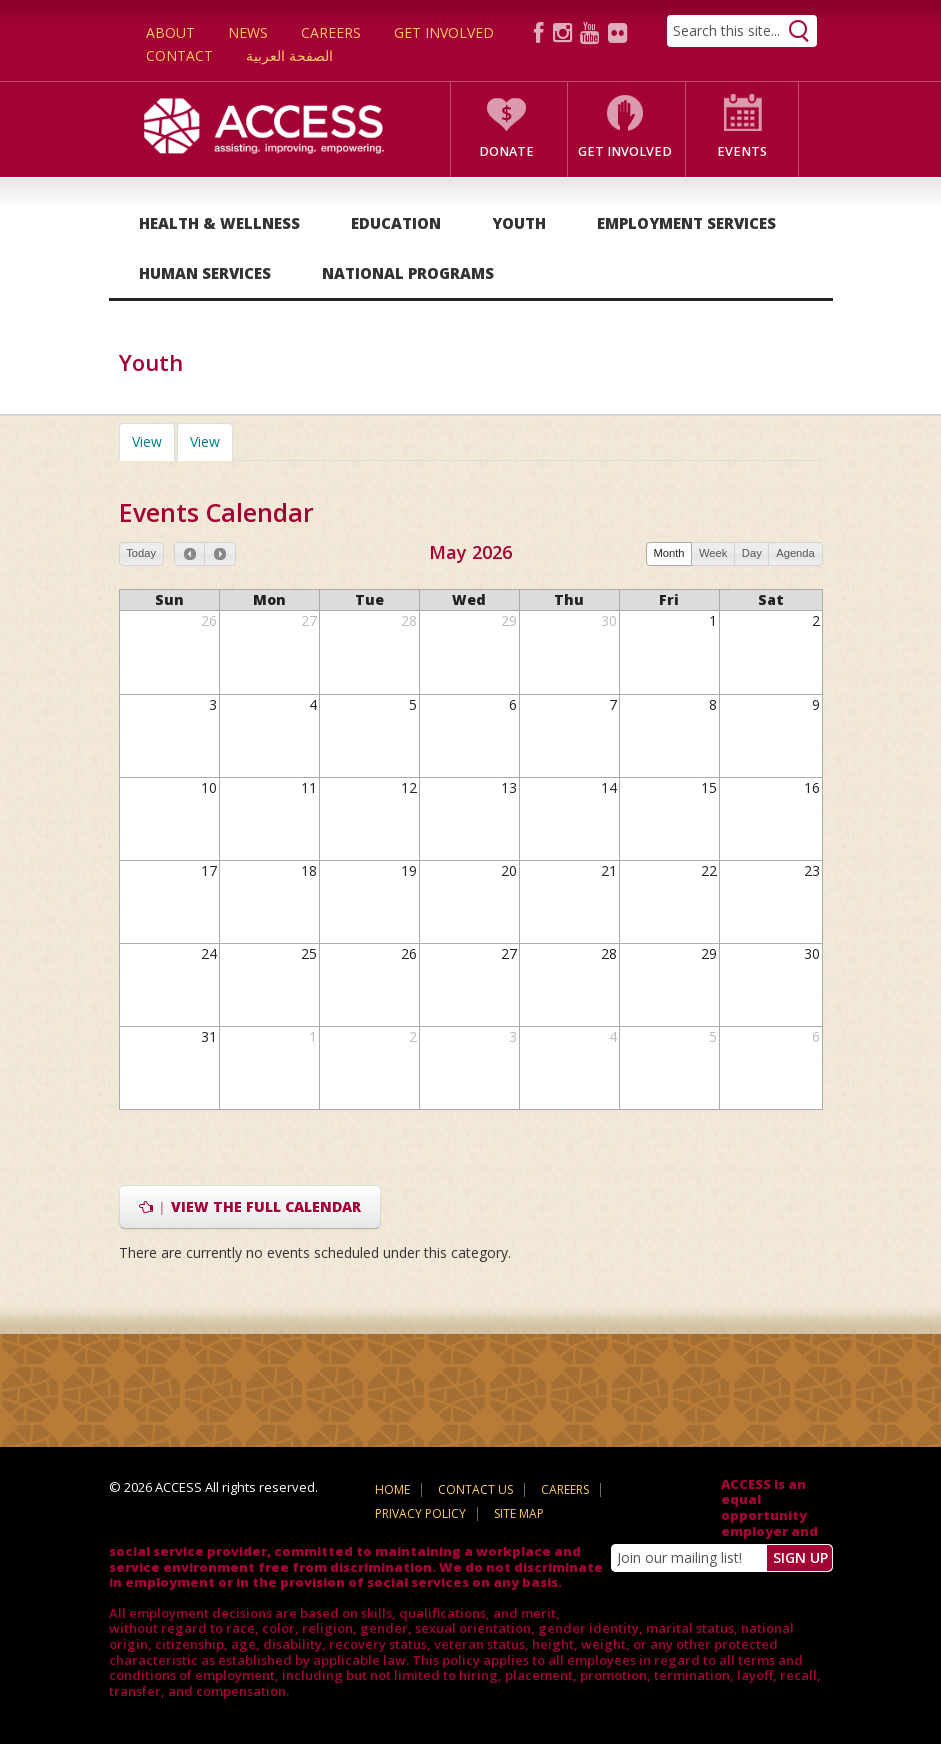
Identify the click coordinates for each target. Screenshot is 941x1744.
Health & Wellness (219, 223)
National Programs (408, 273)
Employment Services (686, 223)
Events (742, 151)
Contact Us (475, 1489)
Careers (331, 32)
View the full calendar (250, 1206)
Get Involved (444, 32)
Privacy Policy (420, 1513)
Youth (519, 223)
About (170, 32)
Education (396, 223)
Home (392, 1489)
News (248, 32)
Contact (179, 55)
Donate (506, 151)
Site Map (519, 1513)
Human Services (205, 273)
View (153, 441)
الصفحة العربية (289, 55)
